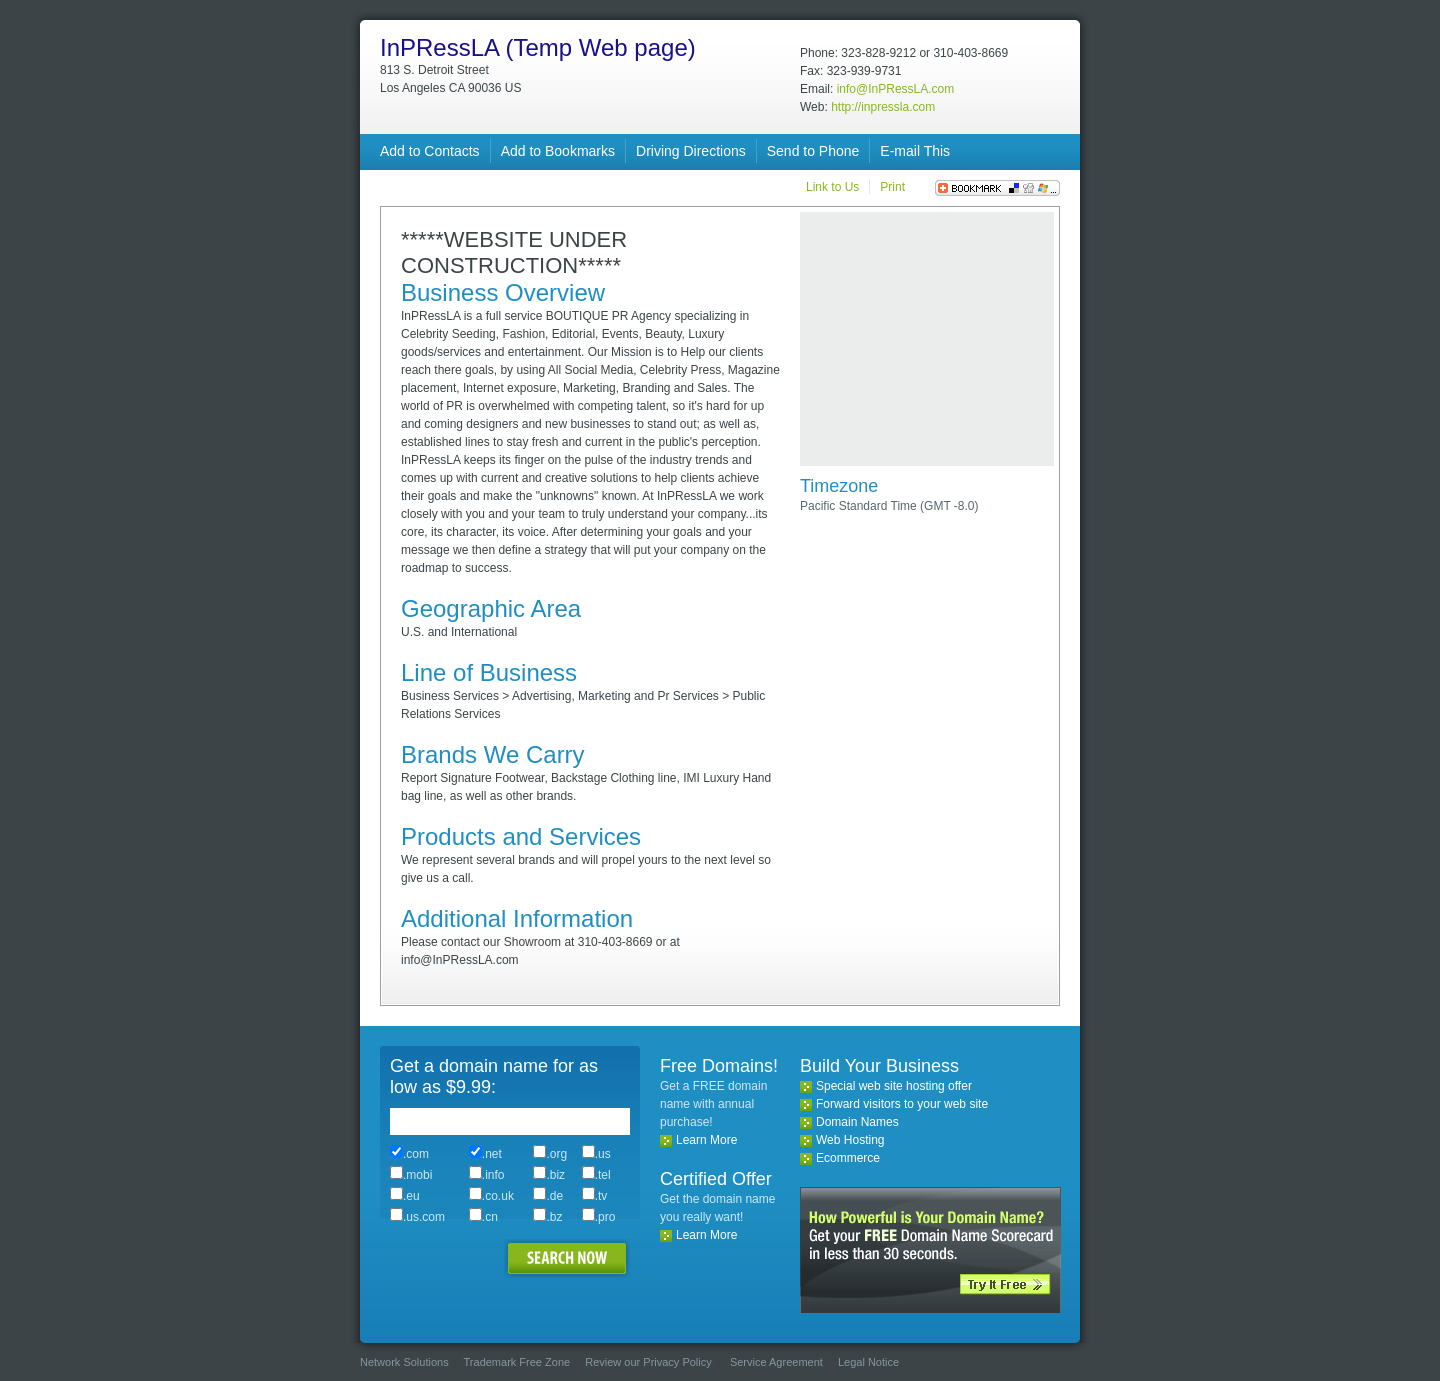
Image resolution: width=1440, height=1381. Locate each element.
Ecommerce (848, 1158)
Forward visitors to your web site (902, 1104)
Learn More (706, 1140)
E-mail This (915, 151)
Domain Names (857, 1122)
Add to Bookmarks (558, 151)
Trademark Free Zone (517, 1362)
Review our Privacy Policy (648, 1362)
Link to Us (832, 187)
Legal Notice (868, 1362)
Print (892, 187)
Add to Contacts (430, 151)
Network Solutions (404, 1362)
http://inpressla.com (883, 107)
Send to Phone (813, 151)
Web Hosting (850, 1140)
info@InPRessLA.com (896, 89)
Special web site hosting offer (894, 1086)
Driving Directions (691, 151)
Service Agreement (776, 1362)
